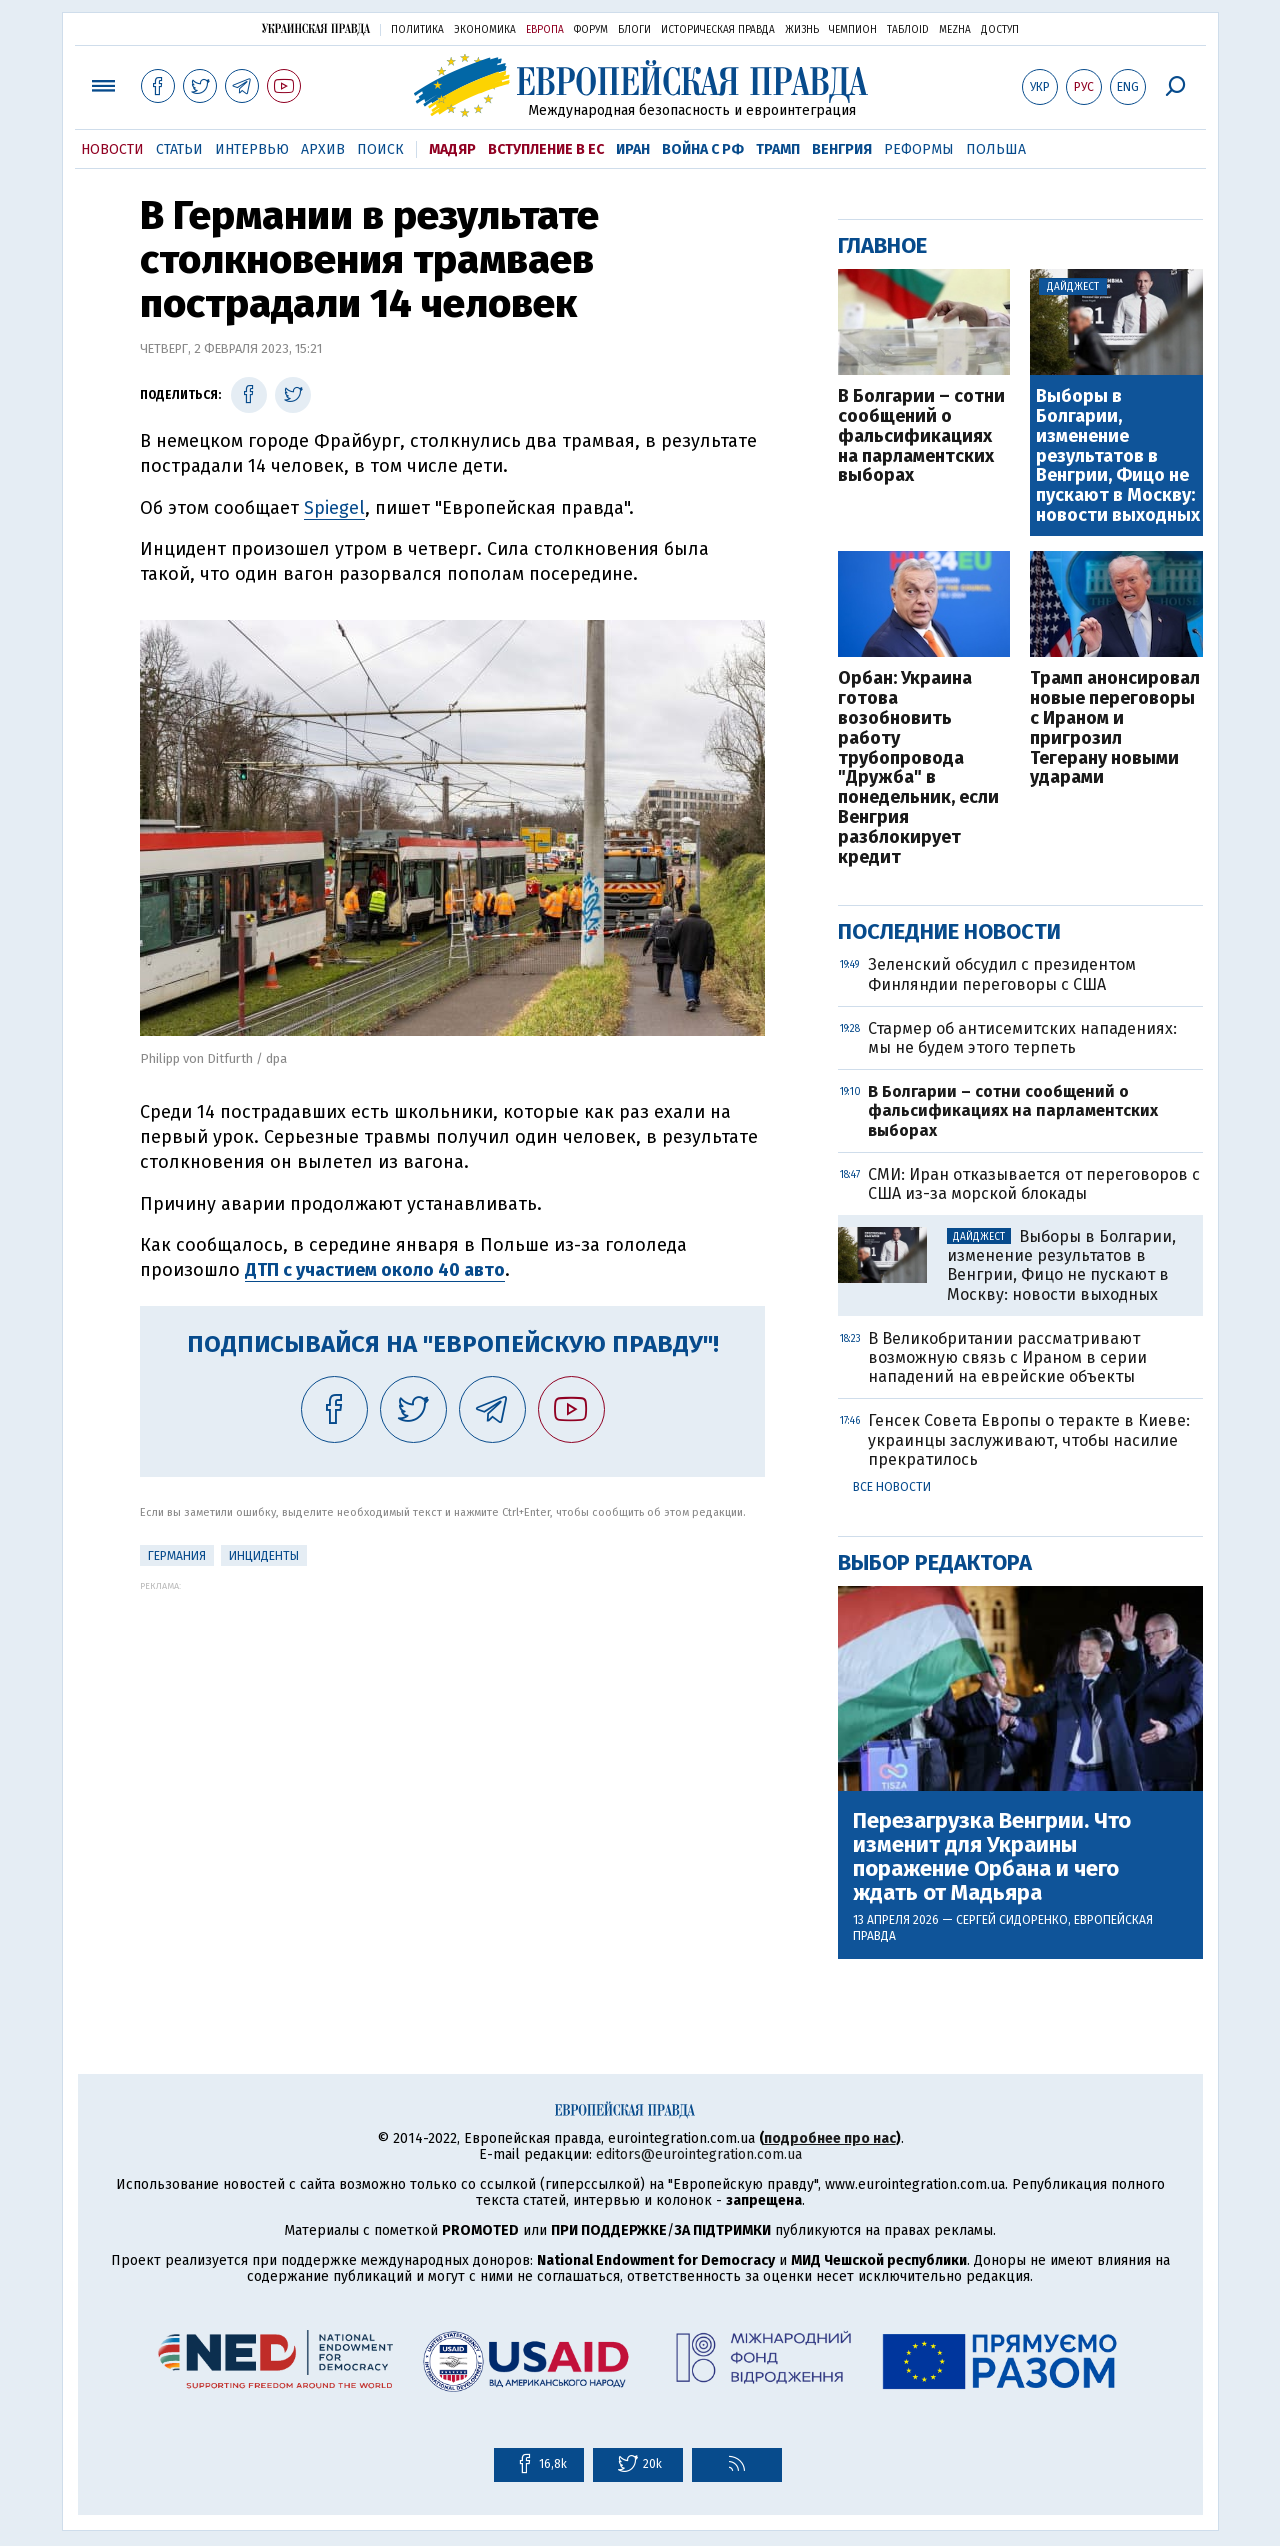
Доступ (1000, 30)
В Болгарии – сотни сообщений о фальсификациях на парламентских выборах (921, 436)
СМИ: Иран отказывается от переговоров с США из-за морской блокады (1034, 1184)
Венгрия (842, 149)
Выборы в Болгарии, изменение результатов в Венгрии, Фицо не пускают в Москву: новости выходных (1118, 456)
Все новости (892, 1487)
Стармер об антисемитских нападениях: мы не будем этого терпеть (1022, 1038)
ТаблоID (908, 30)
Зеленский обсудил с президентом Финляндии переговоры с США (1002, 974)
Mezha (955, 30)
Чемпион (853, 30)
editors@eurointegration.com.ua (699, 2154)
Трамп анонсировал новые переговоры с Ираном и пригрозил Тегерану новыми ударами (1115, 728)
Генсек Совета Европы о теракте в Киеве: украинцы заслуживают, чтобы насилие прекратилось (1029, 1439)
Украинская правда (316, 28)
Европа (545, 30)
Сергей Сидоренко (1012, 1920)
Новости (112, 149)
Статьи (179, 149)
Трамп (778, 149)
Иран (633, 149)
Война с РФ (703, 149)
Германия (177, 1556)
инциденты (264, 1556)
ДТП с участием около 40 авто (375, 1270)
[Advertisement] (452, 1731)
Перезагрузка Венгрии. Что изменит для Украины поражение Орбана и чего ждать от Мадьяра (992, 1857)
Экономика (485, 30)
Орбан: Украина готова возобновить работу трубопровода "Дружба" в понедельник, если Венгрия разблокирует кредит (918, 768)
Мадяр (452, 149)
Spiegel (334, 508)
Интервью (252, 149)
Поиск (380, 149)
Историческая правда (718, 30)
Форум (591, 30)
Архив (323, 149)
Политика (417, 30)
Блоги (634, 30)
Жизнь (802, 30)
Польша (996, 149)
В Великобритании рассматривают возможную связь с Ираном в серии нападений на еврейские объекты (1007, 1357)
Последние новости (949, 931)
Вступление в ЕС (546, 149)
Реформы (919, 149)
